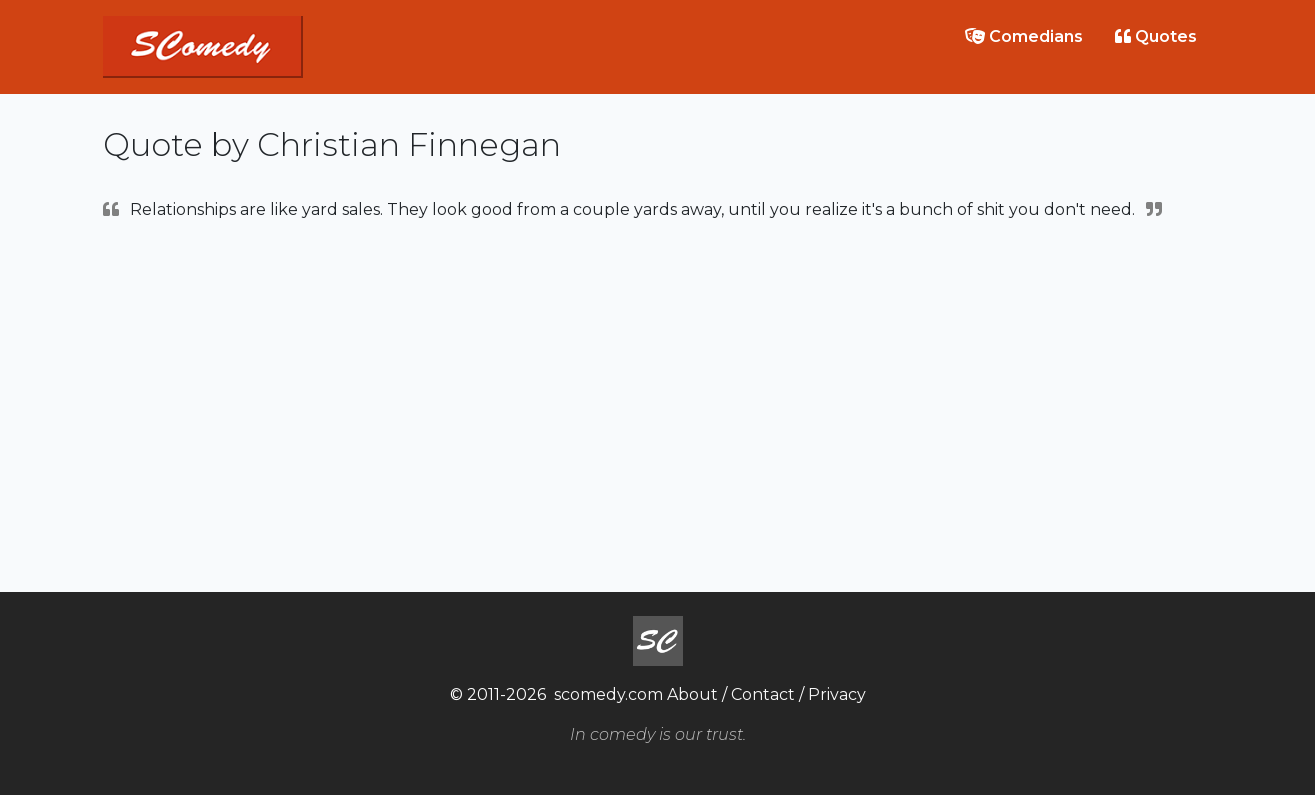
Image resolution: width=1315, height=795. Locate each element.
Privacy (837, 694)
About (692, 694)
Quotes (1156, 36)
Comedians (1024, 36)
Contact (763, 694)
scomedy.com (608, 694)
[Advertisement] (658, 404)
